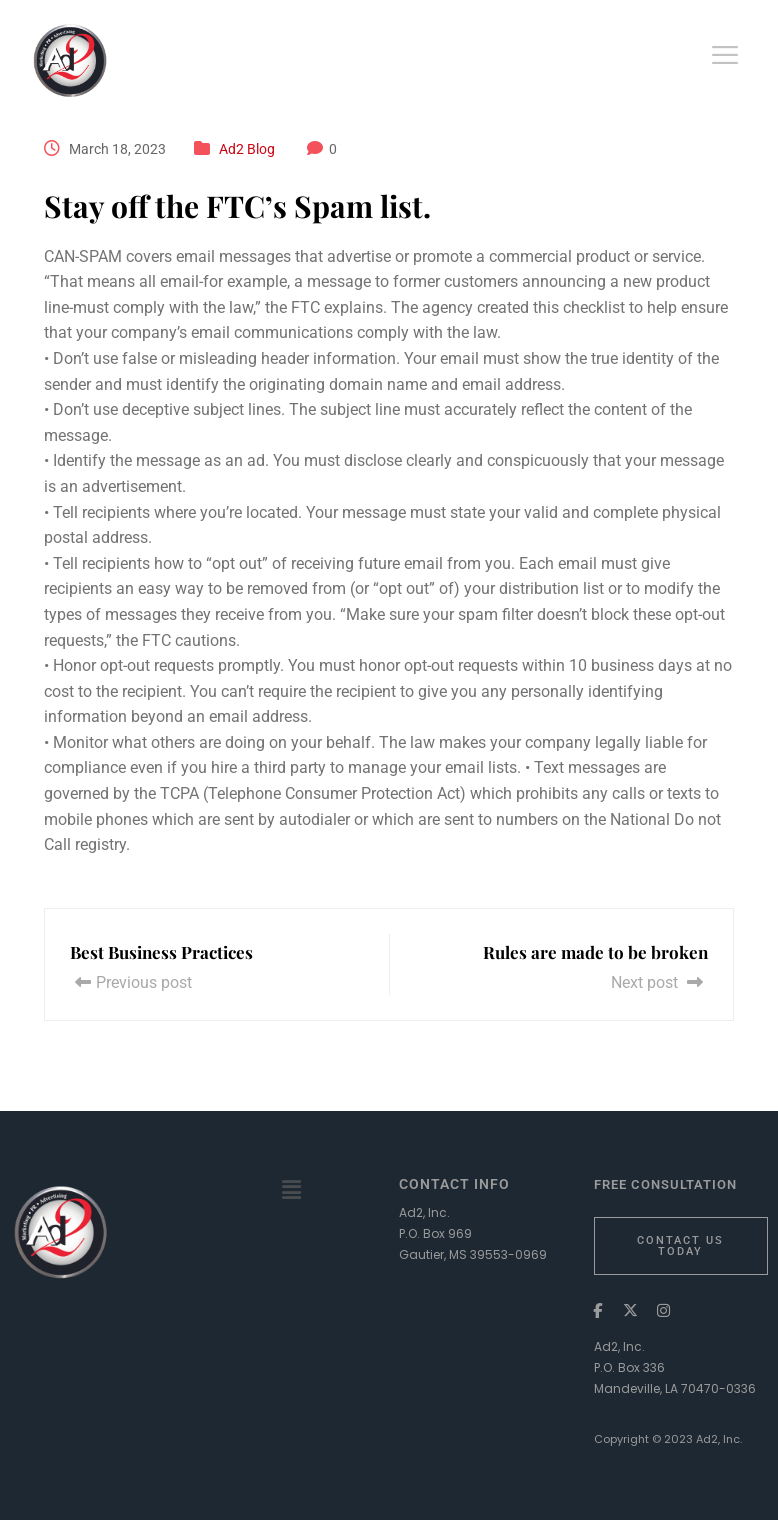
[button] (292, 1190)
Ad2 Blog (247, 149)
